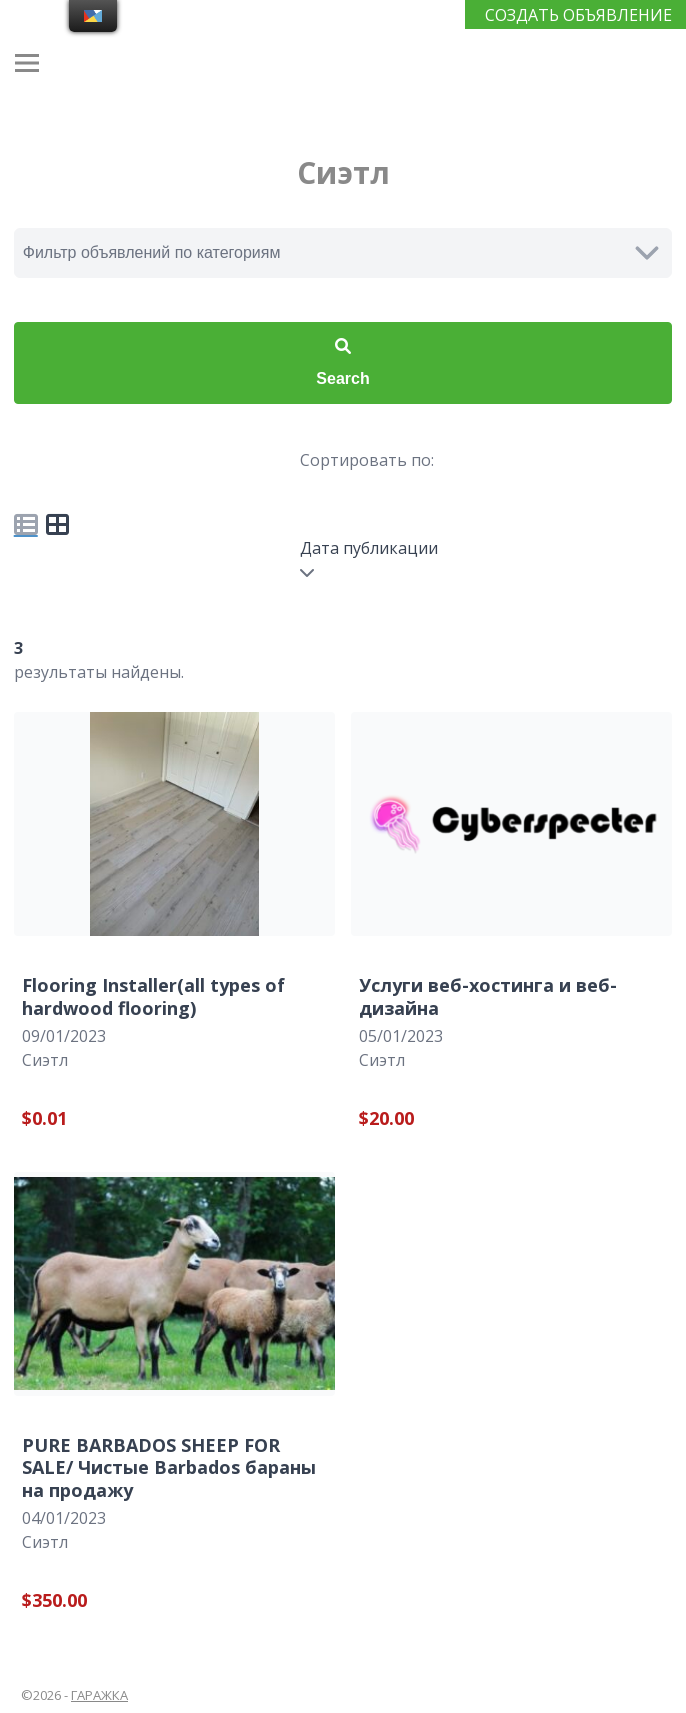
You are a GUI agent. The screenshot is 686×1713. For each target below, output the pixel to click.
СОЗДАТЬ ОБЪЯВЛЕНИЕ (578, 15)
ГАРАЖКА (99, 1695)
